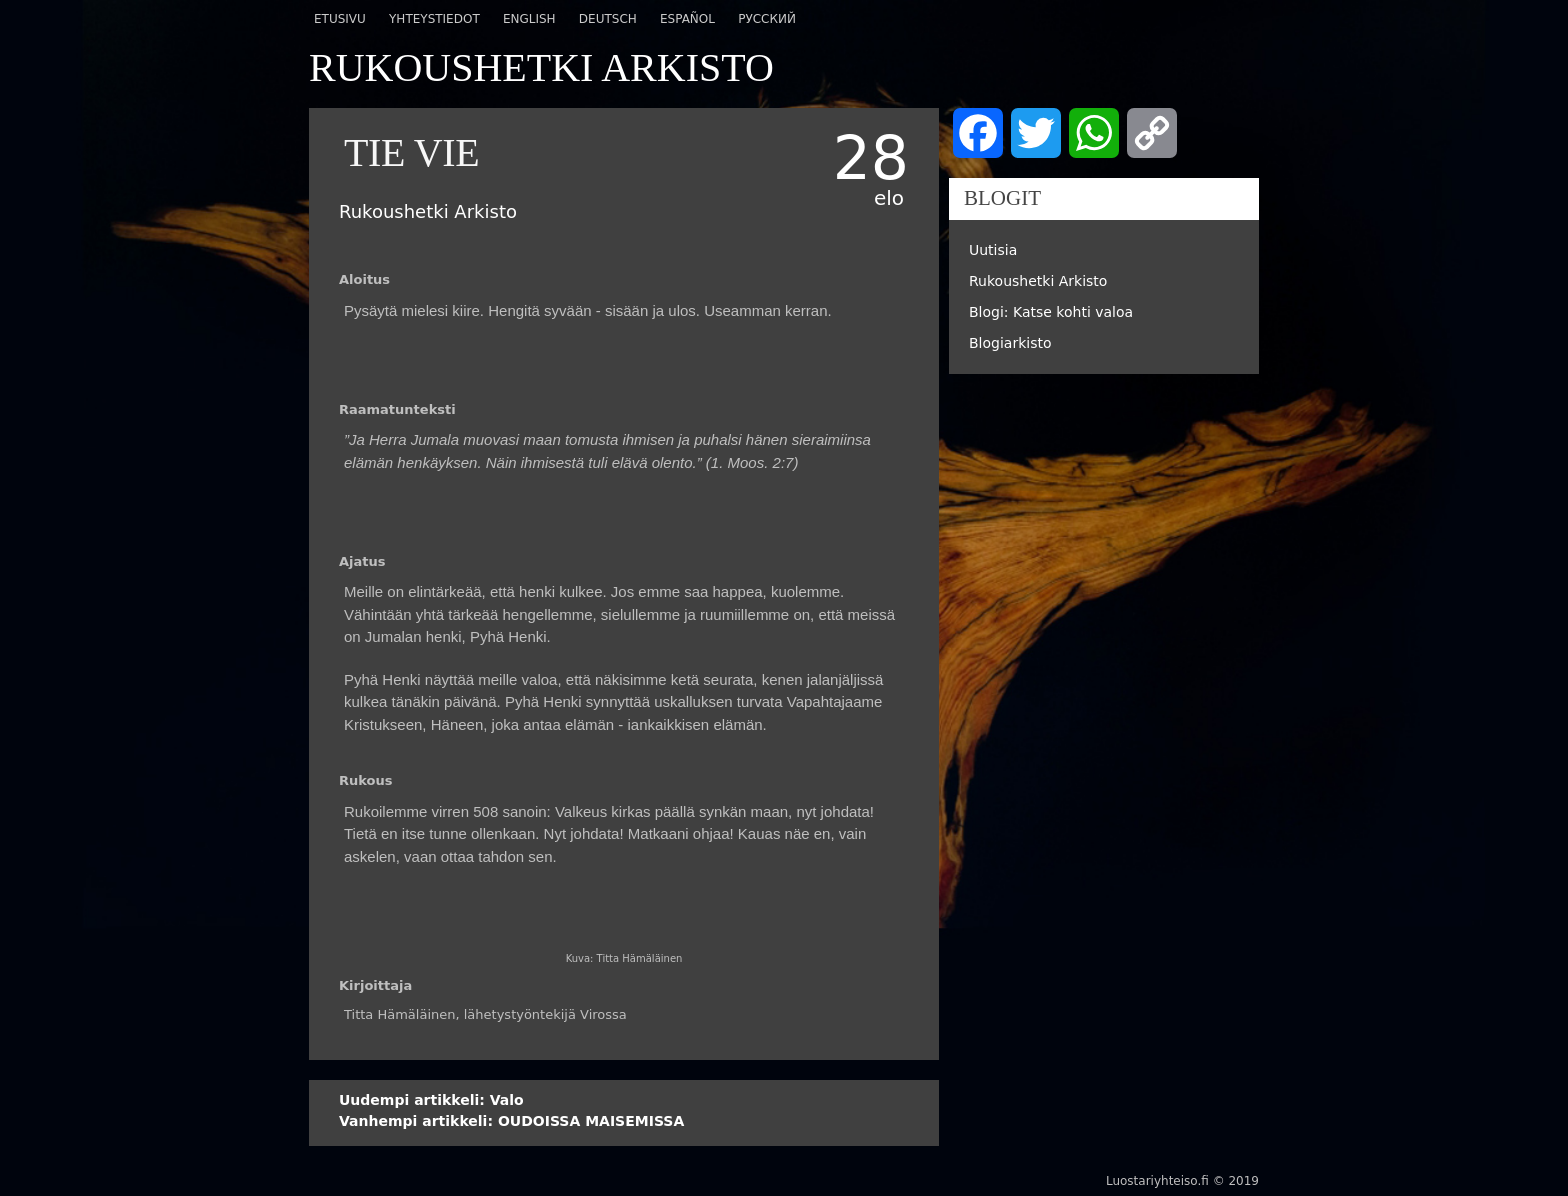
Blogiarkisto (1010, 343)
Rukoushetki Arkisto (1038, 281)
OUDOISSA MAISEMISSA (511, 1121)
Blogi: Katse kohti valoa (1051, 312)
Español (687, 19)
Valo (431, 1100)
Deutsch (608, 19)
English (529, 19)
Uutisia (993, 250)
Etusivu (340, 19)
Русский (767, 19)
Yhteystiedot (434, 19)
